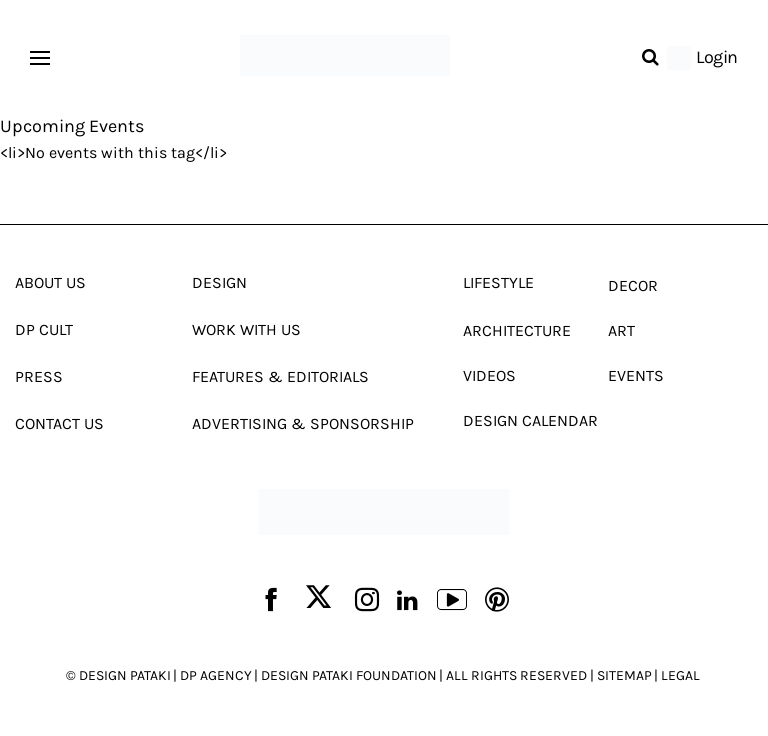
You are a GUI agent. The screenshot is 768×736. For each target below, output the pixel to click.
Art (621, 330)
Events (636, 375)
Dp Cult (44, 329)
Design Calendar (530, 420)
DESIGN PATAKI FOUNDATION (349, 675)
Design (219, 282)
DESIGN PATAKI (125, 675)
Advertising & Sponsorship (303, 423)
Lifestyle (498, 282)
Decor (633, 285)
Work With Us (246, 329)
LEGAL (680, 675)
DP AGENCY (216, 675)
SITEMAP (624, 675)
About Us (50, 282)
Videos (489, 375)
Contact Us (59, 423)
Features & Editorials (280, 376)
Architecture (517, 330)
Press (39, 376)
